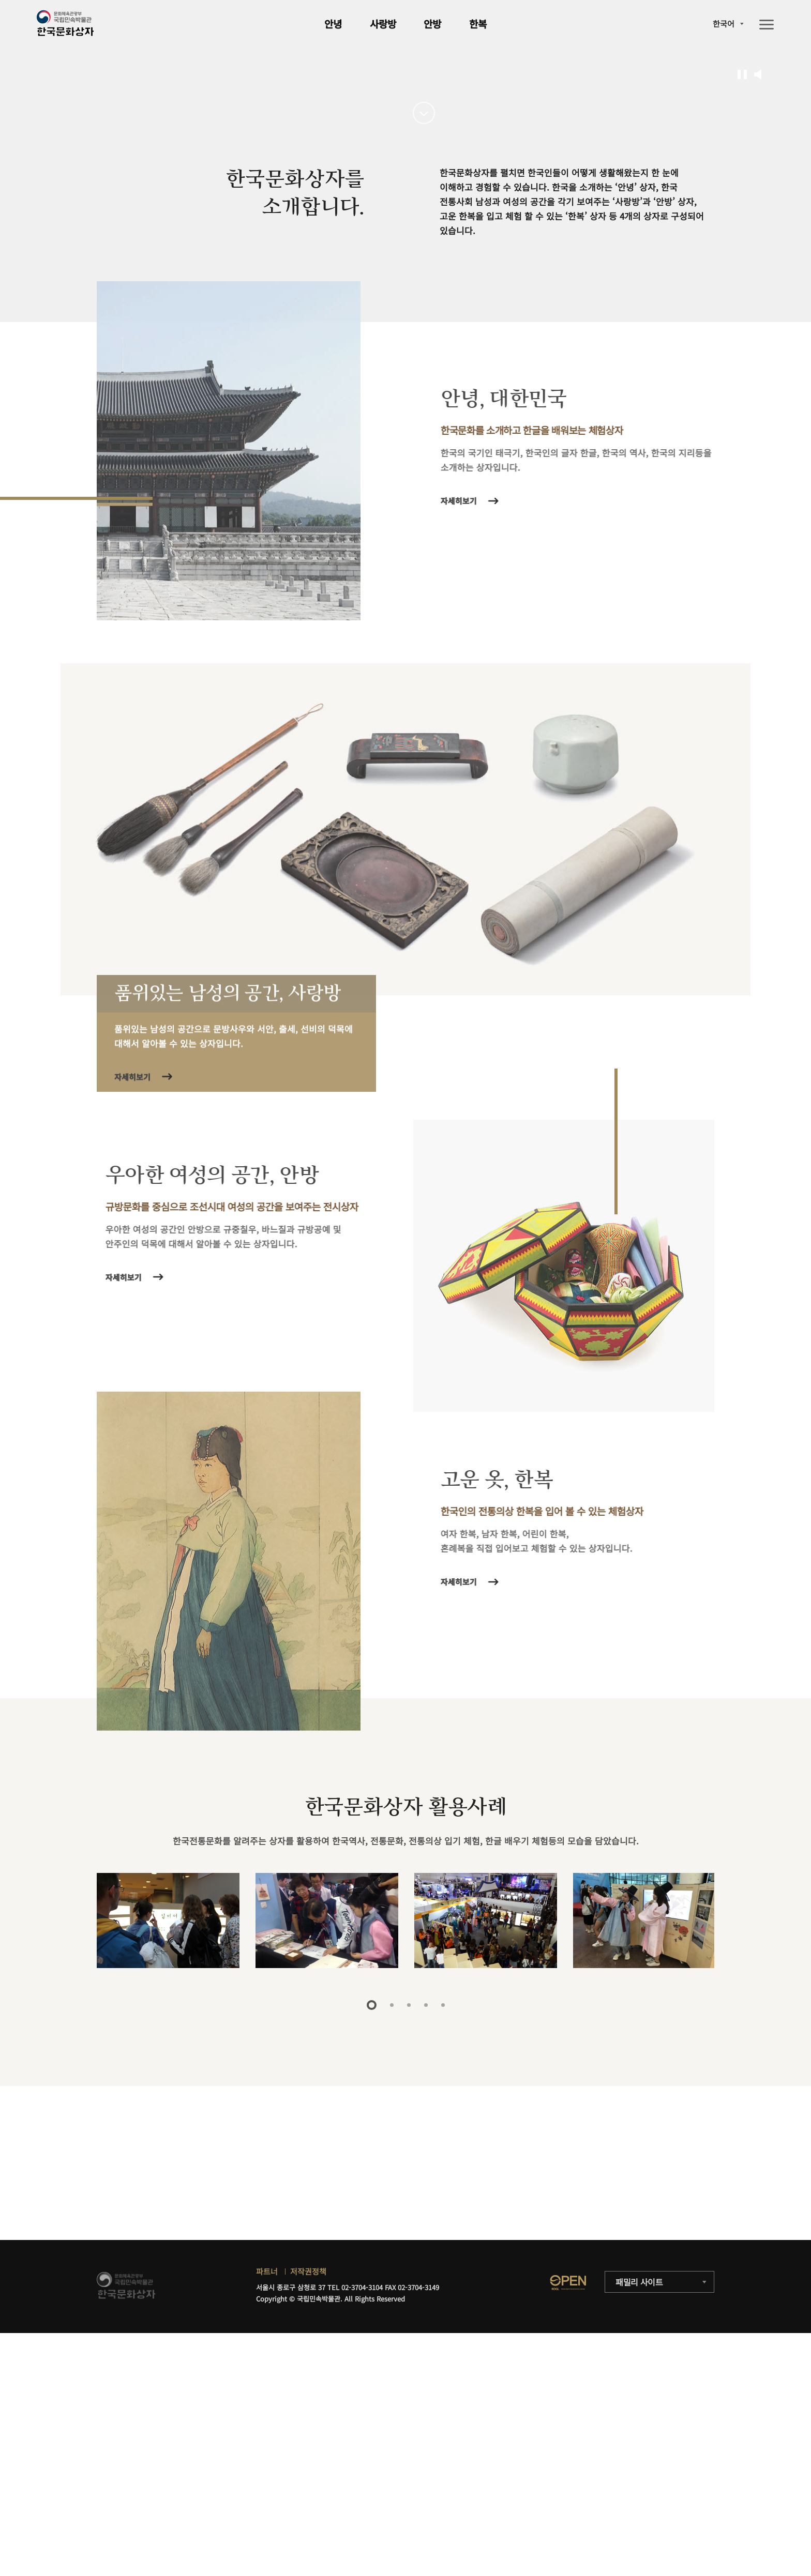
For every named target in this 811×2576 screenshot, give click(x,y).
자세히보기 (462, 805)
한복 (478, 24)
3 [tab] (409, 2309)
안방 (432, 24)
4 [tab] (426, 2309)
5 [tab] (443, 2309)
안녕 (333, 24)
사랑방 (383, 24)
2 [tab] (392, 2309)
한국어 (723, 23)
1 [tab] (372, 2309)
